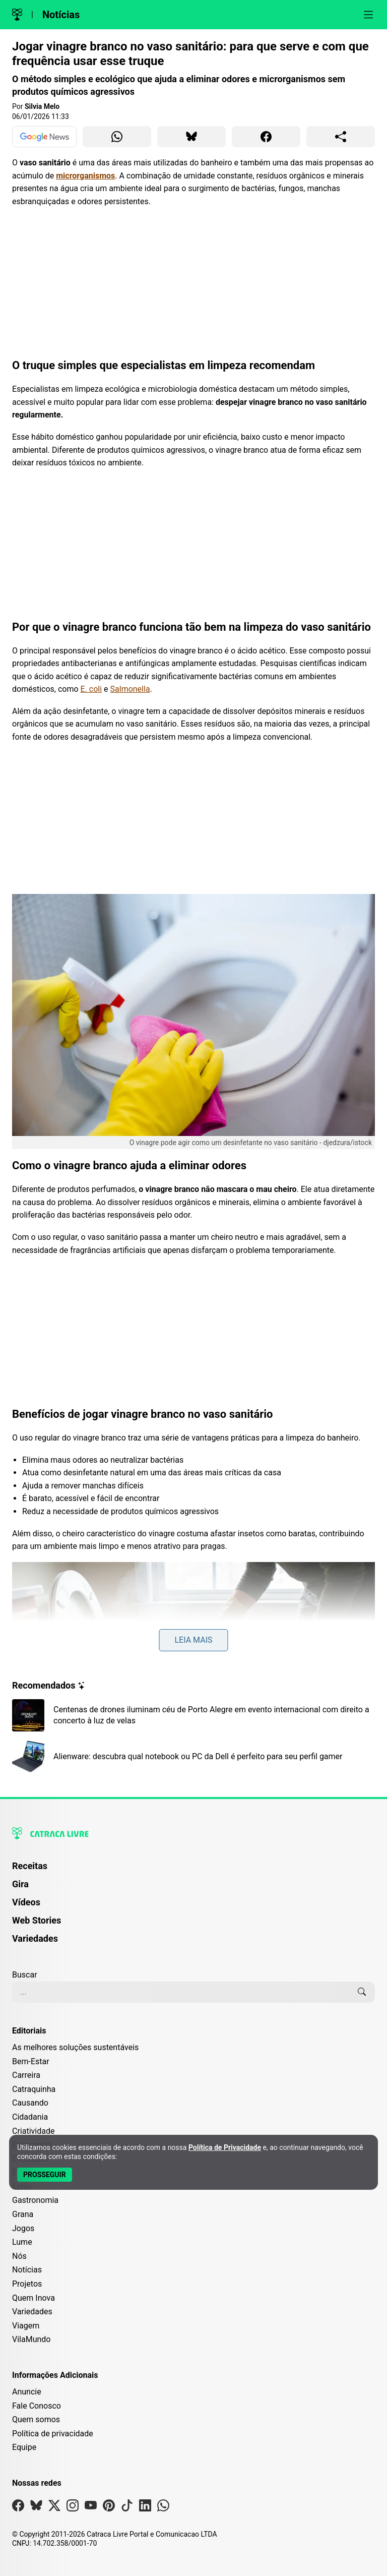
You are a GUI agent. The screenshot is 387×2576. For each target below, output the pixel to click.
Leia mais (193, 1640)
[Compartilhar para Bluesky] (191, 136)
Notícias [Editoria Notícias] (27, 2269)
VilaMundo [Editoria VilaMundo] (31, 2339)
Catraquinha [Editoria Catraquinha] (33, 2089)
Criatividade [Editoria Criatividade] (33, 2131)
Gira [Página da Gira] (20, 1884)
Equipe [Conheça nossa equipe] (24, 2447)
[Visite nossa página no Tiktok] (127, 2507)
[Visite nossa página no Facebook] (18, 2507)
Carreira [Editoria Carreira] (26, 2075)
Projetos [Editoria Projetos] (27, 2284)
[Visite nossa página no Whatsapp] (163, 2507)
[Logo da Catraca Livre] (17, 15)
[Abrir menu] (368, 14)
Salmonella (130, 689)
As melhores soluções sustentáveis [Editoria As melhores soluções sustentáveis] (75, 2047)
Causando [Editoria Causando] (30, 2103)
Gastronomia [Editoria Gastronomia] (35, 2200)
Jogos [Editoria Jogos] (23, 2228)
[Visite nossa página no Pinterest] (109, 2507)
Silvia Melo (42, 106)
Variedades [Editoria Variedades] (32, 2311)
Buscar (24, 1975)
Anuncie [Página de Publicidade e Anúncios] (26, 2392)
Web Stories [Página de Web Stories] (36, 1920)
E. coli (91, 689)
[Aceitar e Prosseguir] (44, 2175)
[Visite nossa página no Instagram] (73, 2507)
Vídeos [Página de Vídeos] (26, 1902)
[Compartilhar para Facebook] (266, 136)
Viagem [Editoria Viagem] (25, 2325)
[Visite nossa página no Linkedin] (145, 2507)
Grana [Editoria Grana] (22, 2214)
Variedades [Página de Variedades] (35, 1938)
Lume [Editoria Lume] (22, 2242)
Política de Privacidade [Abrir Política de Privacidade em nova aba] (224, 2147)
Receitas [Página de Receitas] (29, 1866)
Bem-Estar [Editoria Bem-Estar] (30, 2061)
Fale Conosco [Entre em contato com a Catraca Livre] (36, 2406)
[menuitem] (193, 1871)
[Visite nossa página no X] (54, 2507)
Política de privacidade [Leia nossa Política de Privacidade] (52, 2433)
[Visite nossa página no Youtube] (91, 2507)
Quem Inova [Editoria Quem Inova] (33, 2298)
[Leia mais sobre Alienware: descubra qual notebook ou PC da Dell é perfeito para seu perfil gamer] (193, 1757)
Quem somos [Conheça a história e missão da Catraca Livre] (36, 2419)
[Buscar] (362, 1992)
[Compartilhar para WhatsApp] (117, 136)
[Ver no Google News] (44, 136)
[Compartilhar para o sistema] (340, 136)
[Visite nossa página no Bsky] (36, 2507)
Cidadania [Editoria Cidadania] (30, 2117)
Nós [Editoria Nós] (19, 2256)
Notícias (61, 15)
